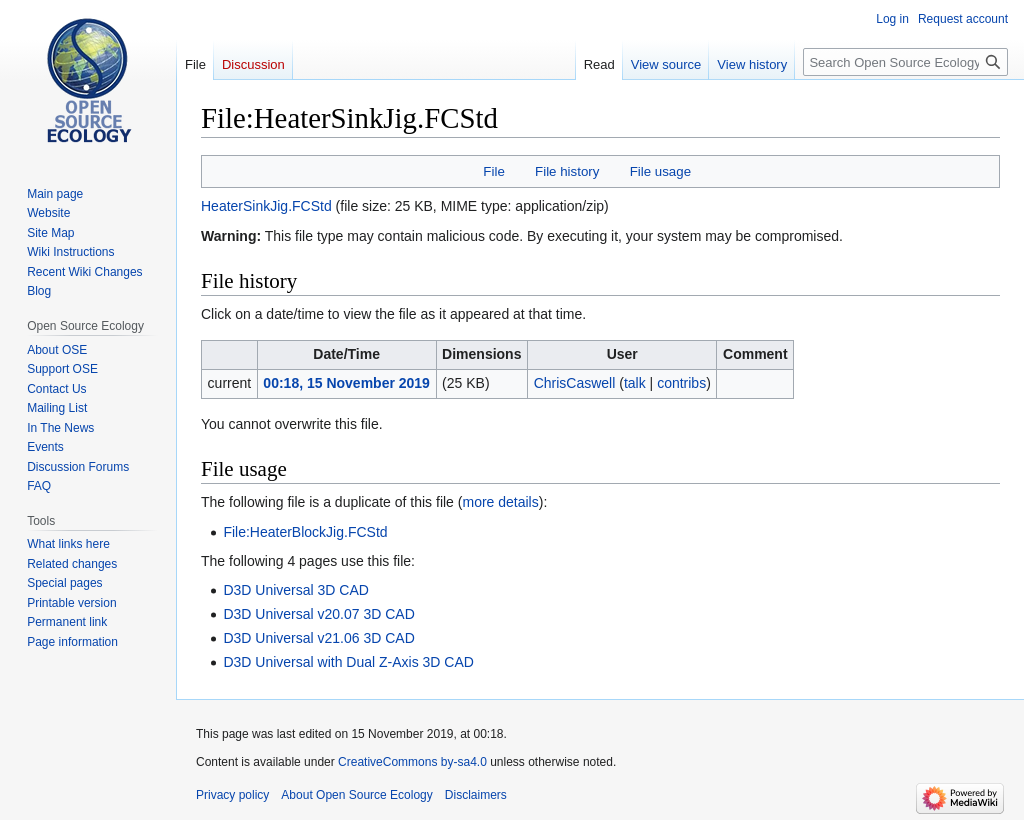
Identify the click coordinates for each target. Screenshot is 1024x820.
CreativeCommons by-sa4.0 (412, 762)
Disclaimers (476, 795)
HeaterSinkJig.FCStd (266, 206)
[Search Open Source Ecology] (905, 62)
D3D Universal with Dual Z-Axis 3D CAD (348, 662)
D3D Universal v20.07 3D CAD (318, 614)
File (493, 171)
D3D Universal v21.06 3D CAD (318, 638)
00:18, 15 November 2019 (346, 383)
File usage (660, 171)
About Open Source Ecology (356, 795)
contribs (681, 383)
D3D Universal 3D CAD (295, 590)
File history (567, 171)
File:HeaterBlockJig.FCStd (305, 532)
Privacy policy (232, 795)
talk (635, 383)
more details (500, 502)
